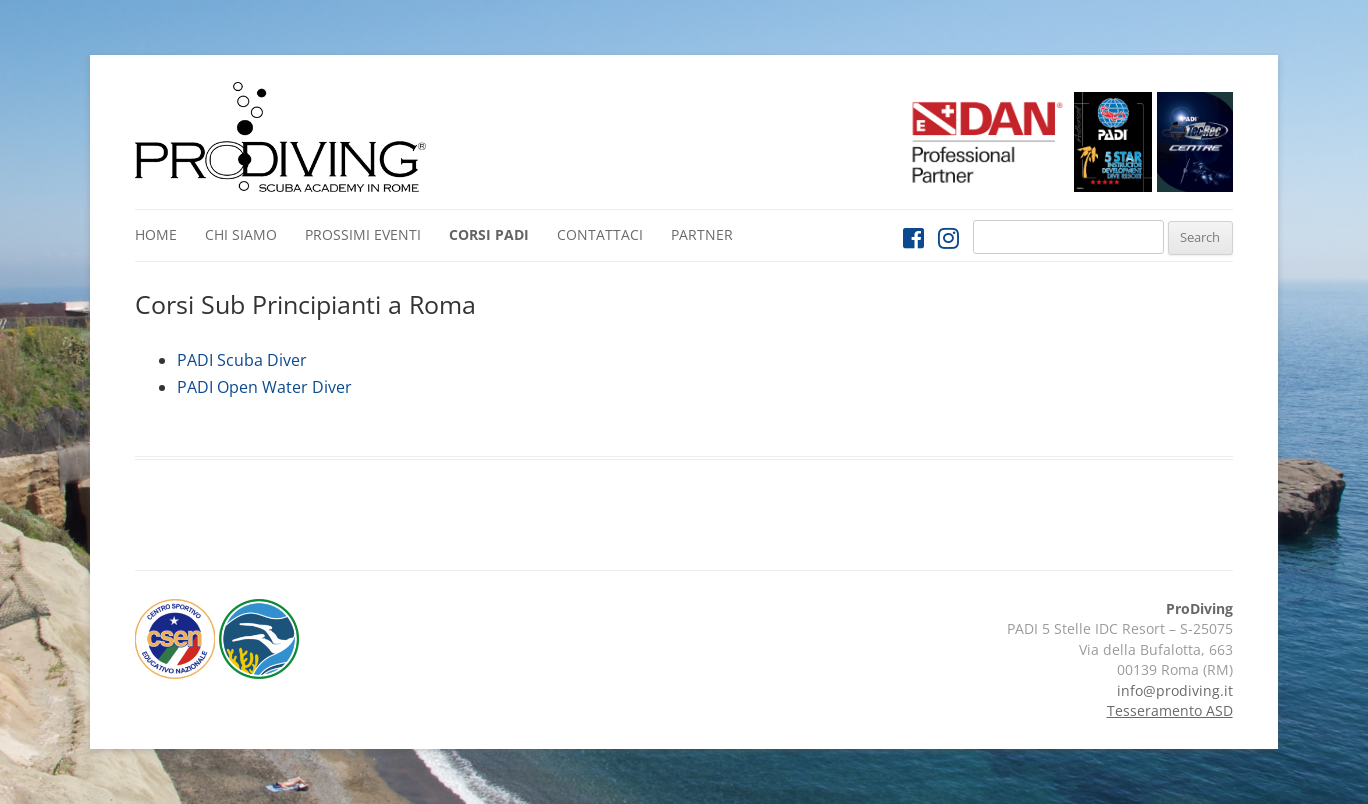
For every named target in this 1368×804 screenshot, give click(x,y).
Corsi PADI (489, 234)
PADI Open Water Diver (264, 387)
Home (156, 234)
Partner (702, 234)
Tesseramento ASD (1170, 710)
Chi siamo (241, 234)
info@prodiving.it (1175, 690)
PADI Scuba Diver (242, 360)
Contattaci (600, 234)
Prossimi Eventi (363, 234)
